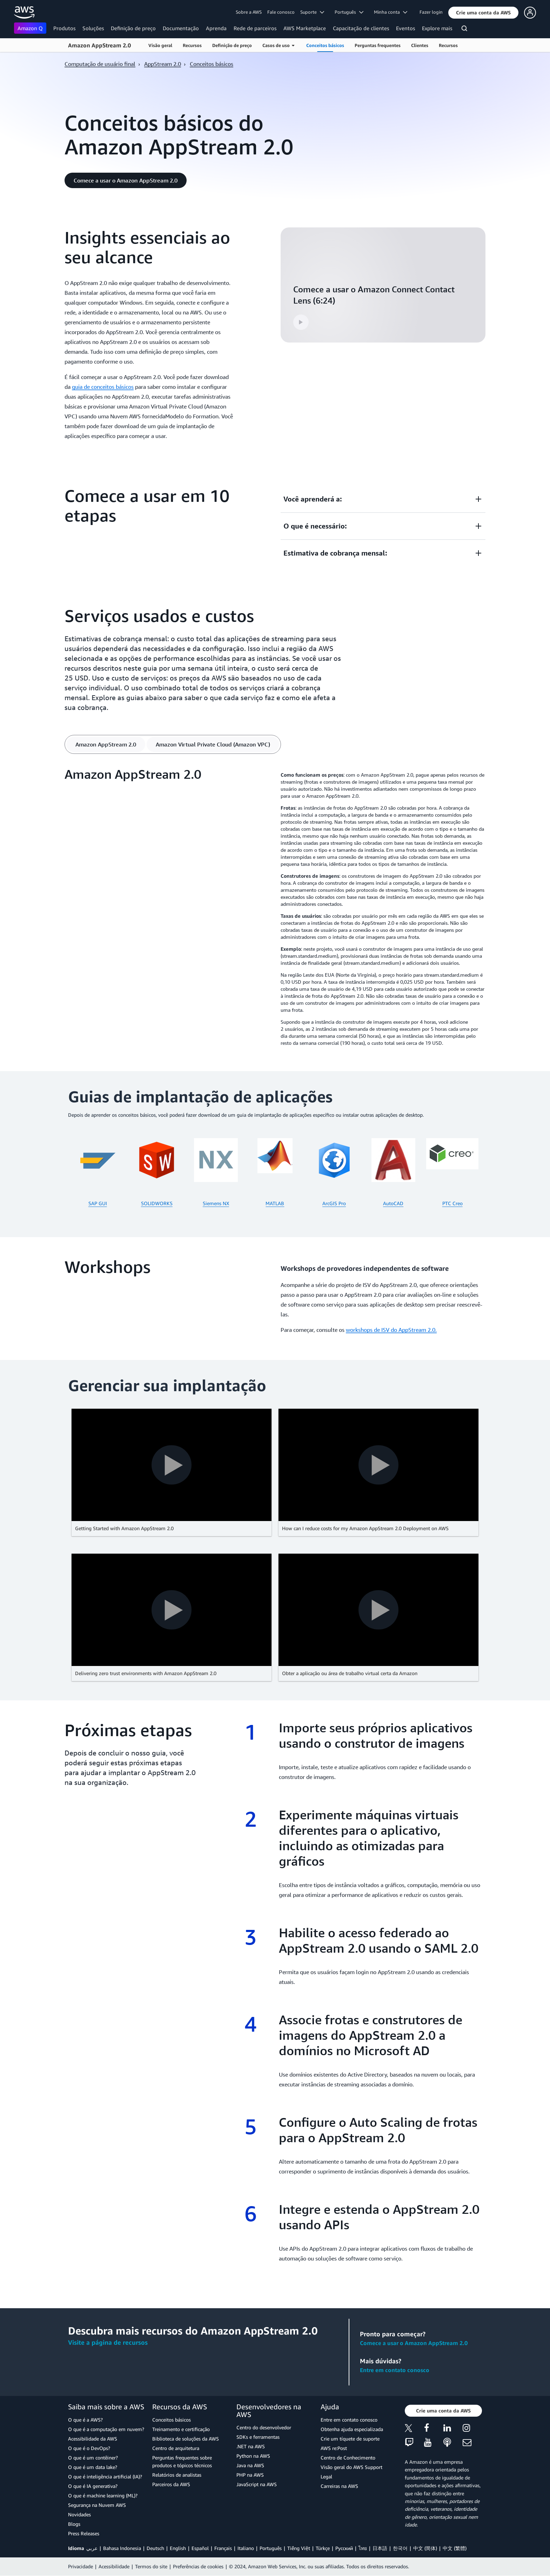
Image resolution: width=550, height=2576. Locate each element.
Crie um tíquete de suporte (350, 2439)
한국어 (400, 2548)
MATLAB (275, 1203)
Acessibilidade (114, 2566)
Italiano (245, 2548)
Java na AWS (250, 2465)
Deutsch (155, 2548)
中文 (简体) (425, 2548)
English (178, 2548)
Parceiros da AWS (171, 2484)
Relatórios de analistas (176, 2475)
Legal (326, 2476)
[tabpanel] (275, 908)
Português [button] (349, 12)
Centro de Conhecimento (348, 2458)
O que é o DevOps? (89, 2448)
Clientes (419, 45)
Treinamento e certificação (181, 2429)
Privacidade (80, 2566)
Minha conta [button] (390, 12)
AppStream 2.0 (162, 63)
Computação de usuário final (100, 63)
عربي (92, 2548)
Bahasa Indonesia (122, 2548)
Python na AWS (253, 2456)
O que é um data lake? (92, 2467)
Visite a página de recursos (108, 2342)
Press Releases (83, 2533)
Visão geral (160, 45)
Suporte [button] (312, 12)
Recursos (192, 45)
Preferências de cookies (198, 2566)
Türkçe (323, 2548)
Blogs (74, 2524)
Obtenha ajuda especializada (352, 2429)
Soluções (93, 28)
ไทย (362, 2548)
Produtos (64, 28)
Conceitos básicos (325, 45)
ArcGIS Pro (334, 1203)
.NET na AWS (250, 2446)
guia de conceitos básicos (103, 386)
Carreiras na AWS (339, 2486)
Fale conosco (281, 12)
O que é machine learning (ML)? (103, 2495)
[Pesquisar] (465, 29)
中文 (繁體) (455, 2548)
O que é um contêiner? (93, 2458)
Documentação (181, 28)
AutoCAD (393, 1203)
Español (200, 2548)
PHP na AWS (250, 2475)
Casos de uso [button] (278, 45)
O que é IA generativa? (93, 2486)
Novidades (79, 2514)
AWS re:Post (334, 2448)
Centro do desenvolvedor (263, 2427)
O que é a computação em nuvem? (106, 2429)
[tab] (105, 744)
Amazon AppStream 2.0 (99, 45)
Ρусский (344, 2548)
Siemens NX (216, 1203)
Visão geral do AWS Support (351, 2467)
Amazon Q (30, 28)
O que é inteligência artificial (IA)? (105, 2476)
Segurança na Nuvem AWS (97, 2505)
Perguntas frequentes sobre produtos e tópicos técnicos (182, 2461)
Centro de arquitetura (175, 2448)
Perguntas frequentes (378, 45)
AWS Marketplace (304, 28)
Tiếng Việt (298, 2548)
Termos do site (151, 2566)
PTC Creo (452, 1203)
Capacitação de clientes (361, 28)
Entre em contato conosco (394, 2369)
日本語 (380, 2548)
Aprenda (216, 28)
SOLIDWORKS (157, 1203)
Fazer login (431, 12)
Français (223, 2548)
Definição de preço (133, 28)
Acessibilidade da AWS (92, 2439)
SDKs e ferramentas (258, 2437)
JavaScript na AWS (256, 2484)
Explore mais (437, 28)
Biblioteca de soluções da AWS (185, 2439)
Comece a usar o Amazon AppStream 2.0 (414, 2342)
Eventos (405, 28)
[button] (483, 13)
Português (271, 2548)
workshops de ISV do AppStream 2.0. (391, 1329)
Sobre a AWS (249, 12)
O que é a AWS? (85, 2420)
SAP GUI (97, 1203)
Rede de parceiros (255, 28)
